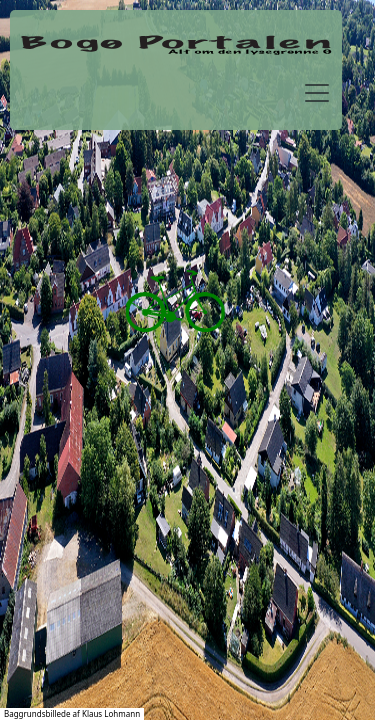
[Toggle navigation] (317, 93)
